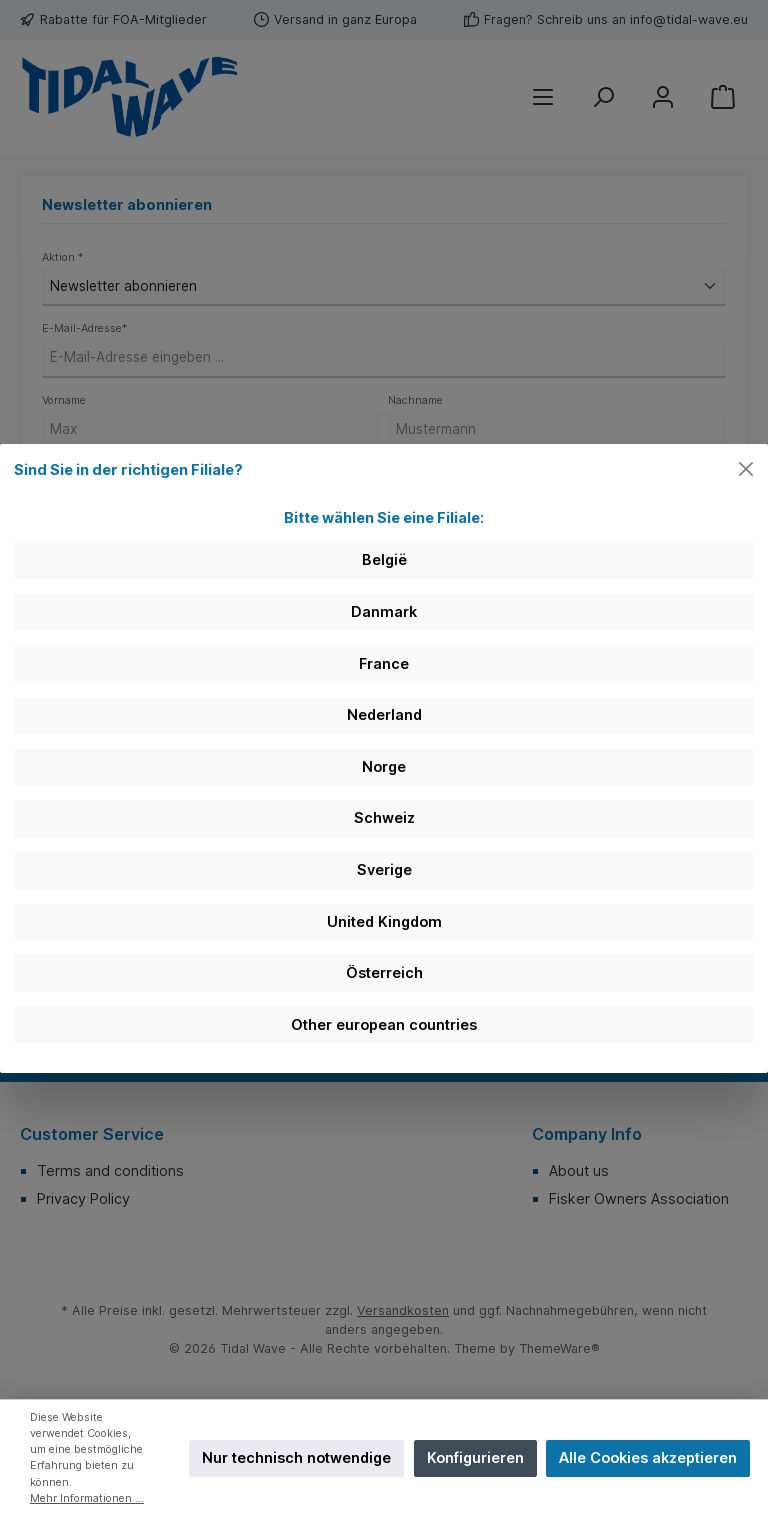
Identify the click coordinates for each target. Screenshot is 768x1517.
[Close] (746, 469)
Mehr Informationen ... (87, 1498)
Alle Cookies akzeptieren (648, 1457)
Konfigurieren (475, 1457)
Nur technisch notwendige (296, 1457)
